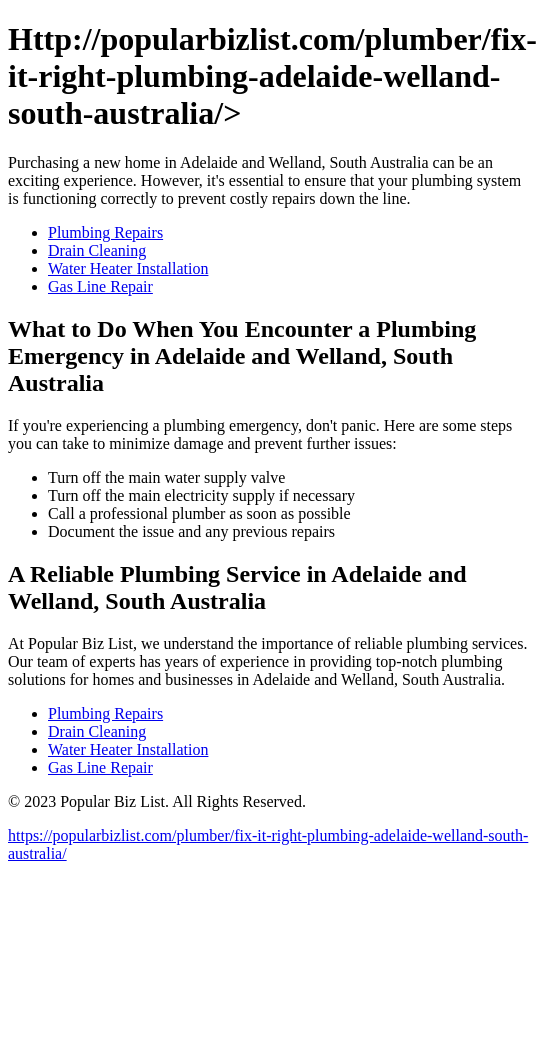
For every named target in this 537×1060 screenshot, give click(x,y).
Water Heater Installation (128, 268)
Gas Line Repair (100, 286)
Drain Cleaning (97, 250)
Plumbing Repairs (105, 232)
